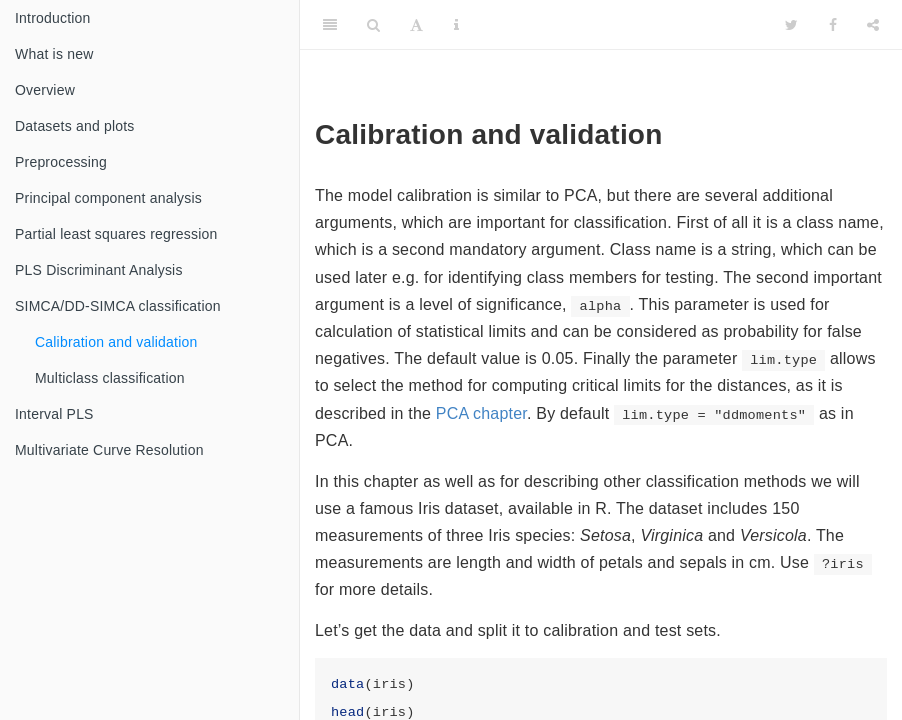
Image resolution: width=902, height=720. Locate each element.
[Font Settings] (416, 25)
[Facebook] (833, 25)
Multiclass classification (110, 378)
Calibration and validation (116, 342)
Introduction (53, 18)
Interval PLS (54, 414)
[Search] (373, 25)
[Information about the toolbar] (456, 25)
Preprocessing (61, 162)
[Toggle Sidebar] (330, 25)
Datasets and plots (75, 126)
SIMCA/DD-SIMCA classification (118, 306)
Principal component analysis (108, 198)
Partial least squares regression (116, 234)
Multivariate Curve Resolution (109, 450)
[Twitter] (791, 25)
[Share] (873, 25)
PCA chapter (481, 413)
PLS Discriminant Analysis (99, 270)
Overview (45, 90)
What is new (54, 54)
